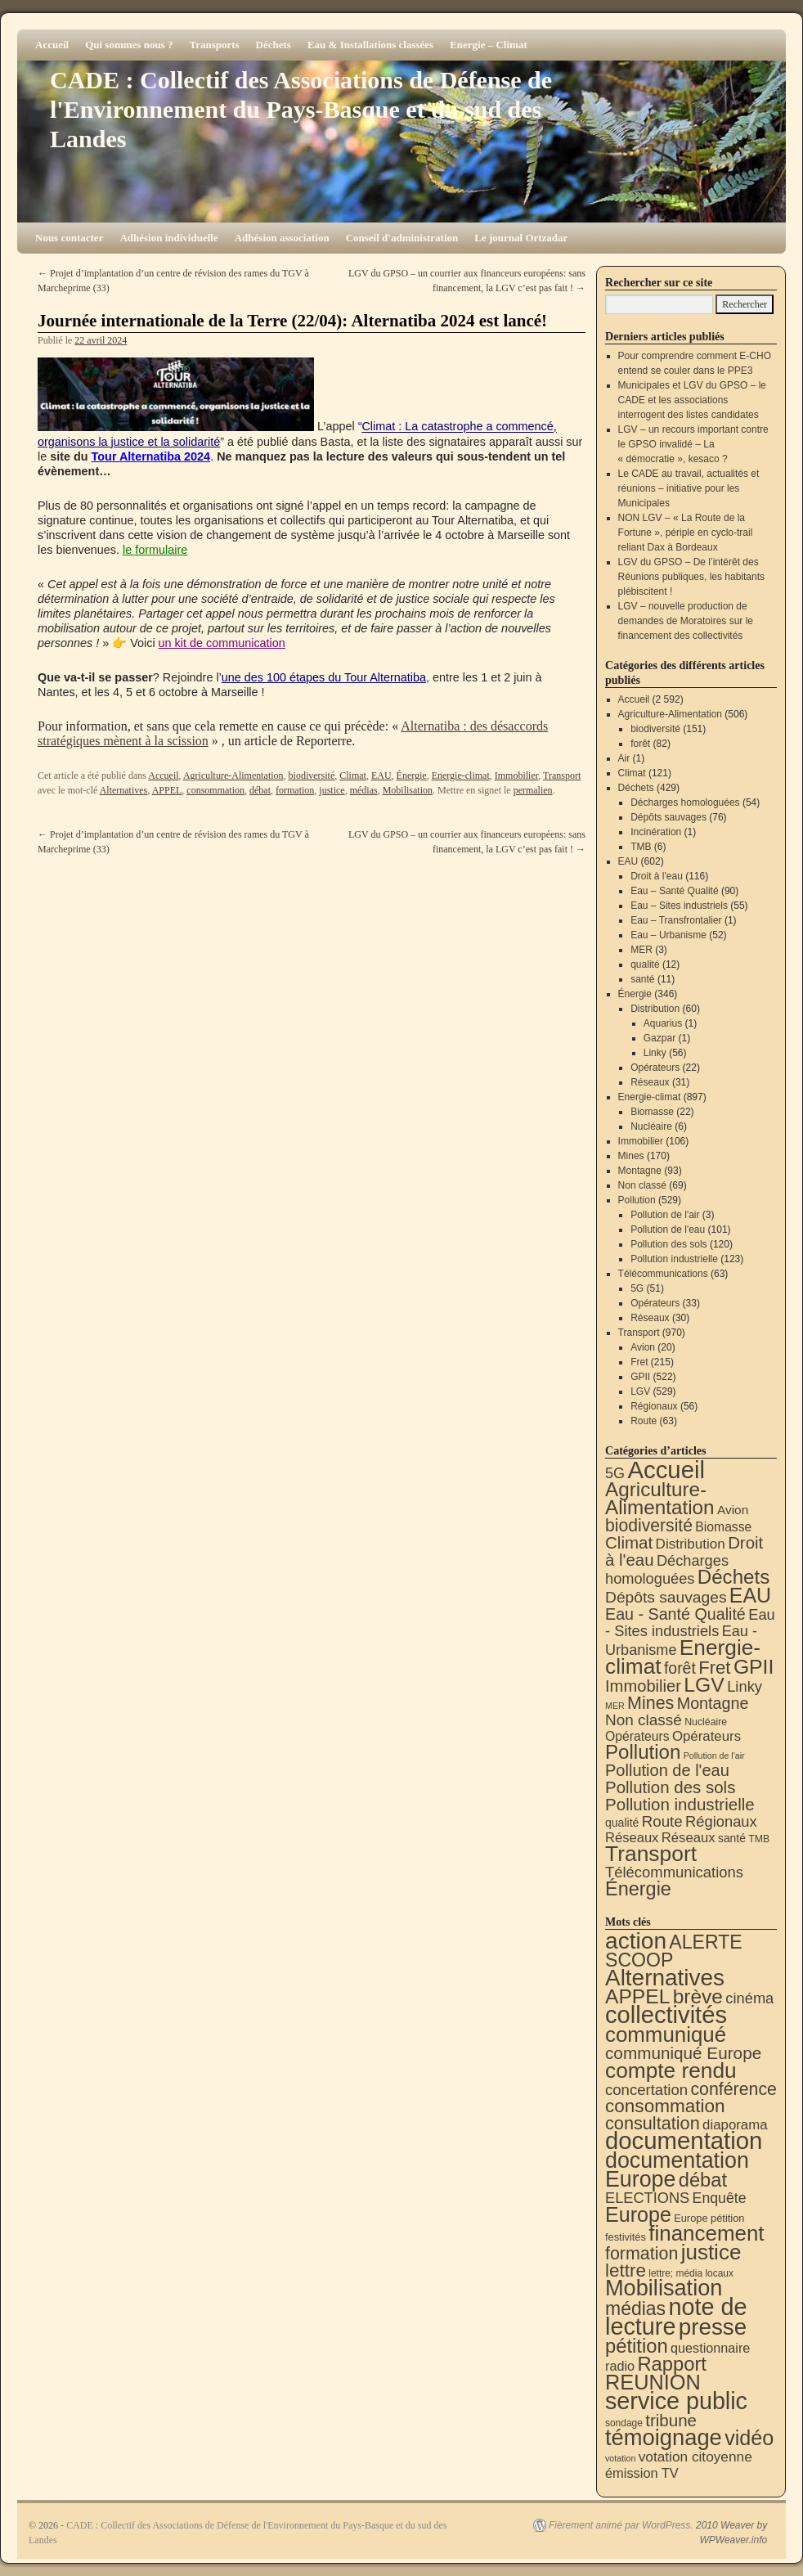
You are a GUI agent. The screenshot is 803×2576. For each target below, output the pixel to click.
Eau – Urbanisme (668, 935)
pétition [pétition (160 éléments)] (636, 2346)
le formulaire (155, 549)
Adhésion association (282, 238)
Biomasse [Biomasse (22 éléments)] (723, 1527)
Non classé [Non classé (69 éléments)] (643, 1720)
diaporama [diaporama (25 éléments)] (735, 2125)
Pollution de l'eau (667, 1229)
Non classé (642, 1185)
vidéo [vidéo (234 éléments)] (749, 2437)
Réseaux (649, 1082)
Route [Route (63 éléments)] (662, 1821)
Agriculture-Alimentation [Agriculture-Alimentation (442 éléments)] (660, 1498)
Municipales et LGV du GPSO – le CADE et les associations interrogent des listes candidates (692, 400)
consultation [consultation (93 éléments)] (652, 2123)
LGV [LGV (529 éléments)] (704, 1685)
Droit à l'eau (656, 876)
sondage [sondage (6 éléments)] (624, 2423)
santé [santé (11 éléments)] (732, 1838)
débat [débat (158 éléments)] (703, 2180)
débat (260, 790)
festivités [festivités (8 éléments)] (625, 2237)
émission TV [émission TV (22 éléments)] (642, 2473)
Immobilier (517, 775)
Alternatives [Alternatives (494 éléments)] (664, 1977)
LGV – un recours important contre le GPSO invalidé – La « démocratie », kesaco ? (693, 444)
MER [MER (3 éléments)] (615, 1706)
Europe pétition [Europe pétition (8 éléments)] (709, 2218)
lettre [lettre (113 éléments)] (625, 2270)
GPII (640, 1376)
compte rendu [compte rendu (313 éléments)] (671, 2070)
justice (331, 790)
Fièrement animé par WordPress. (621, 2525)
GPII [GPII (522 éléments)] (753, 1667)
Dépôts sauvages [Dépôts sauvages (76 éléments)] (666, 1597)
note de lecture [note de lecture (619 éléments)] (676, 2317)
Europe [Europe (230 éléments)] (638, 2214)
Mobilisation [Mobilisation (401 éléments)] (663, 2287)
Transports (214, 44)
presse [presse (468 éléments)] (713, 2327)
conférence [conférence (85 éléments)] (733, 2089)
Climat (352, 775)
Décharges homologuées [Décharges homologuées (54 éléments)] (667, 1569)
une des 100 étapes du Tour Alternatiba (324, 677)
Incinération (655, 832)
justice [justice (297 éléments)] (711, 2252)
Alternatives (124, 790)
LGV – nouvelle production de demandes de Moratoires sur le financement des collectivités (685, 620)
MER (641, 949)
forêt (640, 743)
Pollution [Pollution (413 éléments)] (642, 1752)
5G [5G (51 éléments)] (615, 1473)
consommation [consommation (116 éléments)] (665, 2106)
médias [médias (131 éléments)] (635, 2308)
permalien (533, 790)
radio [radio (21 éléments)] (620, 2365)
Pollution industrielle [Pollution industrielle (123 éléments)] (680, 1804)
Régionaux (653, 1406)
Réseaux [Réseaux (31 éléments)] (689, 1837)
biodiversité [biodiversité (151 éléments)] (649, 1525)
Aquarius (663, 1023)
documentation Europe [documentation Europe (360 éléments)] (677, 2170)
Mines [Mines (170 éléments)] (650, 1703)
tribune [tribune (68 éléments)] (671, 2420)
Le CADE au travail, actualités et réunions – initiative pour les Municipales (689, 488)
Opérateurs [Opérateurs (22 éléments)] (637, 1736)
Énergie (412, 775)
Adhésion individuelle (168, 238)
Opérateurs (655, 1067)
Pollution (637, 1200)
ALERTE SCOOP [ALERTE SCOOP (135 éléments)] (673, 1951)
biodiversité (312, 775)
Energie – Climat (488, 44)
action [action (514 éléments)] (635, 1940)
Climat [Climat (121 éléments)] (629, 1542)
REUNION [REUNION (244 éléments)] (653, 2382)
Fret (639, 1362)
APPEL (167, 790)
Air (624, 758)
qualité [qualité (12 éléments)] (622, 1822)
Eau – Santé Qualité (674, 891)
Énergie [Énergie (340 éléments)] (638, 1888)
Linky (655, 1053)
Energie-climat (461, 775)
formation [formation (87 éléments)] (641, 2254)
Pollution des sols (668, 1244)
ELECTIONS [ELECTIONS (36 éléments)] (647, 2198)
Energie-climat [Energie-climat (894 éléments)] (682, 1657)
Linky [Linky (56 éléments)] (744, 1686)
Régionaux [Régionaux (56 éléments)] (721, 1821)
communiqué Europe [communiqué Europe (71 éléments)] (683, 2052)
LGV (640, 1391)
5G (637, 1288)
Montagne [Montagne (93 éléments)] (713, 1703)
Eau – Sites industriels (679, 905)
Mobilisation (408, 790)
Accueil (52, 44)
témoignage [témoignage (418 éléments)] (663, 2437)
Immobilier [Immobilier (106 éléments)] (643, 1686)
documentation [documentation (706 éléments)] (683, 2140)
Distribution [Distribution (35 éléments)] (690, 1544)
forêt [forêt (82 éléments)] (680, 1668)
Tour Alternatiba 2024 (151, 456)
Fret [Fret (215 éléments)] (714, 1667)
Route (643, 1421)
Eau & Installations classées (370, 44)
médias (364, 790)
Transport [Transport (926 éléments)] (651, 1853)
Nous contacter (69, 238)
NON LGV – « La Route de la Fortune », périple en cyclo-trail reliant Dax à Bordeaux (685, 532)
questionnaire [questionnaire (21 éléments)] (710, 2347)
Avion (642, 1347)
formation (295, 790)
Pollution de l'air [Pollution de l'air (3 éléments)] (714, 1755)
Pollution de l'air (664, 1215)
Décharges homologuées (684, 802)
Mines (631, 1156)
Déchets (273, 44)
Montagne (640, 1170)
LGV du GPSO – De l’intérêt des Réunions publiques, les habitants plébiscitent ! (691, 576)
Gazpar (659, 1038)
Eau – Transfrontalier (675, 920)
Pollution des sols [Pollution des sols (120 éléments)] (670, 1787)
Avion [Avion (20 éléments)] (732, 1510)
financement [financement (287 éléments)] (706, 2233)
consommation (215, 790)
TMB (640, 846)
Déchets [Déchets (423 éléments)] (734, 1577)
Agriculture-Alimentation (233, 775)
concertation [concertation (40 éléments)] (646, 2089)
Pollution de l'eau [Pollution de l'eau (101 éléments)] (667, 1770)
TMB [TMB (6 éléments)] (758, 1839)
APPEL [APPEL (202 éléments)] (637, 1996)
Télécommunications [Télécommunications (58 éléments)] (674, 1872)
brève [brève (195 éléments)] (698, 1996)
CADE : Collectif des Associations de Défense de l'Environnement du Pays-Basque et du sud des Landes (301, 109)
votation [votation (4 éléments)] (620, 2458)
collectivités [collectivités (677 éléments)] (666, 2015)
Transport (562, 775)
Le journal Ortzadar (520, 238)
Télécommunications (663, 1273)
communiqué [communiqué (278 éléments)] (665, 2034)
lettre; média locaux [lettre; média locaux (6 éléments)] (690, 2273)
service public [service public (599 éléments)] (676, 2401)
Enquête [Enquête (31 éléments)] (720, 2198)
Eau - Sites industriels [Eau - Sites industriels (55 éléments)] (690, 1622)
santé (642, 979)
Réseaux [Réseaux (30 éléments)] (631, 1837)
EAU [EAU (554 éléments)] (750, 1595)
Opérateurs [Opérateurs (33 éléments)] (706, 1736)
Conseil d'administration (402, 238)
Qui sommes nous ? (129, 44)
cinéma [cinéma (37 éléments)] (749, 1998)
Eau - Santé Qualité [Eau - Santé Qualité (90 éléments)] (675, 1614)
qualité (644, 964)
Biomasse (652, 1111)
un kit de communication (222, 643)
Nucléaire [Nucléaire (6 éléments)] (705, 1722)
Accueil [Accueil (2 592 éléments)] (666, 1469)
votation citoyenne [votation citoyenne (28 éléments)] (695, 2456)
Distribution (655, 1008)
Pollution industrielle (674, 1259)
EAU (381, 775)
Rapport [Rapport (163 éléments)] (672, 2364)
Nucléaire (651, 1126)
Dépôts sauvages (668, 817)
